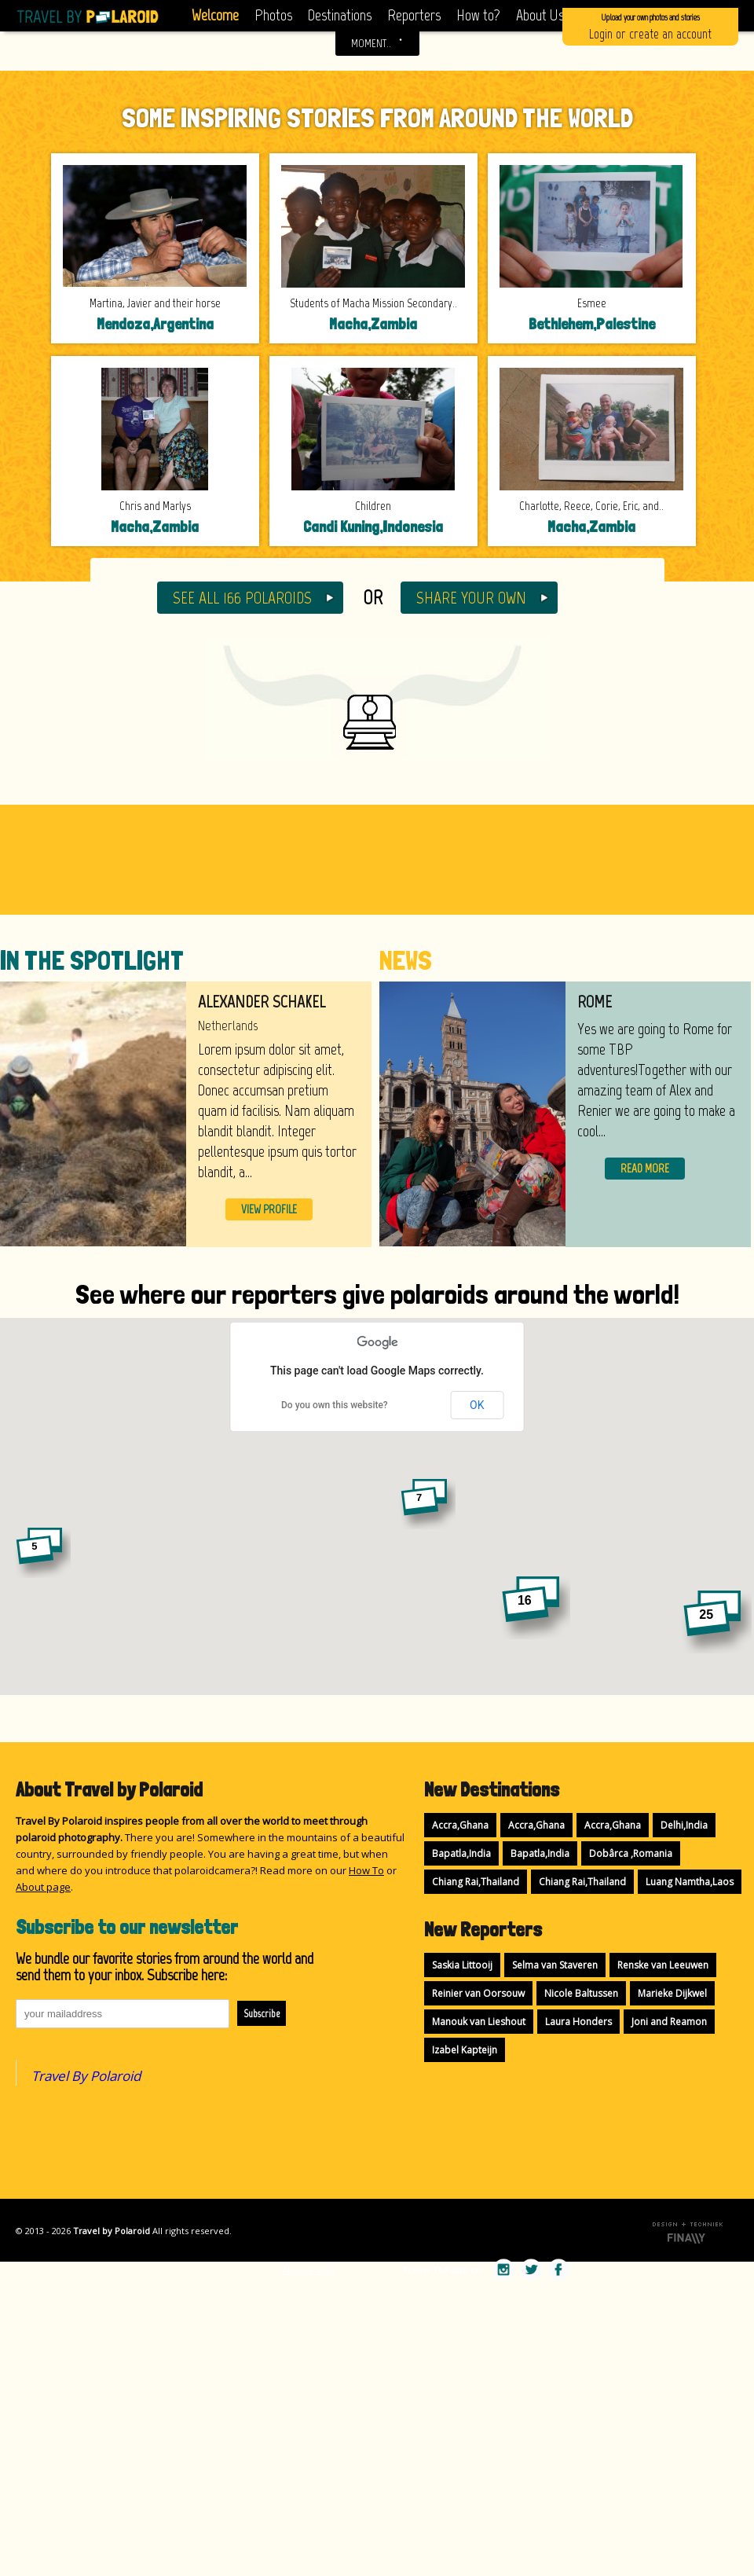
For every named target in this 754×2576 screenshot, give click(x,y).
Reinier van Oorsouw (478, 1993)
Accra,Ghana (460, 1825)
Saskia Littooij (462, 1965)
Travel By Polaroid (86, 2076)
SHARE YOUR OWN (471, 597)
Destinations (340, 15)
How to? (478, 15)
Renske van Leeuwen (662, 1965)
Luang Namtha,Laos (690, 1881)
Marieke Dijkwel (672, 1993)
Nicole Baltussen (581, 1993)
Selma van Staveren (555, 1965)
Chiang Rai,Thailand (475, 1881)
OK (477, 1405)
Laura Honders (578, 2021)
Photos (273, 15)
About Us (540, 15)
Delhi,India (684, 1825)
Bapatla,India (461, 1853)
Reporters (414, 15)
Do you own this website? (334, 1405)
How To (366, 1870)
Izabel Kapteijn (464, 2050)
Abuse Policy (308, 2270)
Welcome (215, 15)
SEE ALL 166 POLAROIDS (242, 597)
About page (43, 1887)
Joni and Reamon (669, 2021)
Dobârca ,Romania (630, 1853)
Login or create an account (650, 25)
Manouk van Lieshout (478, 2021)
